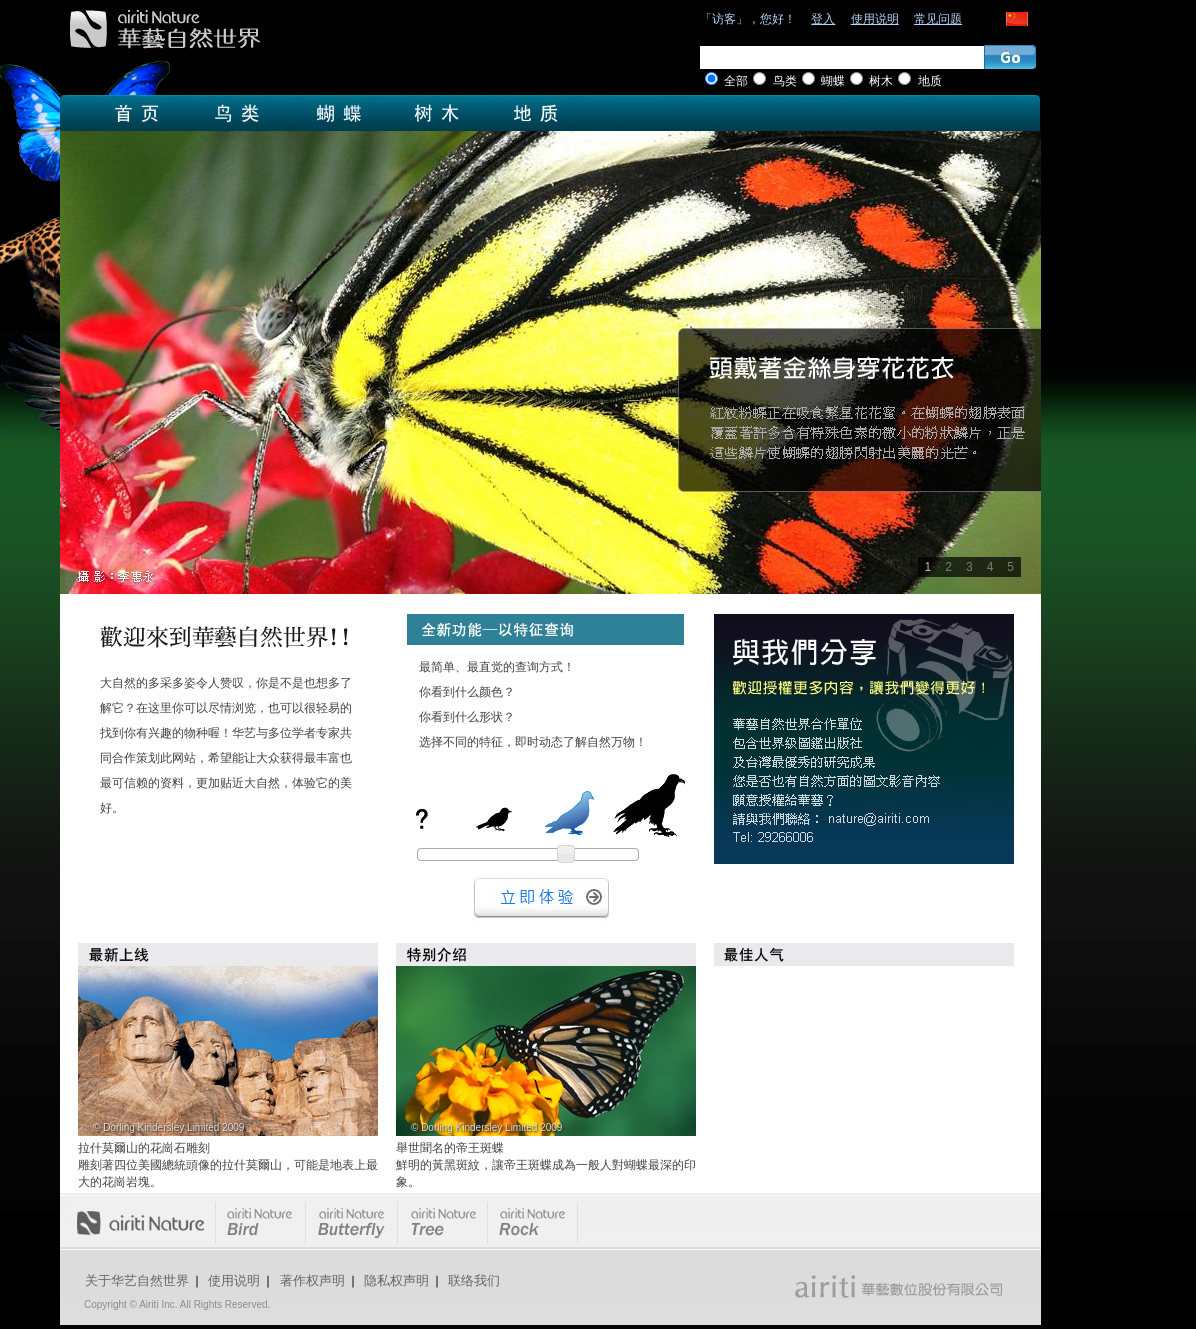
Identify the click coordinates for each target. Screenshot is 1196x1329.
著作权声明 (312, 1280)
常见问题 (938, 19)
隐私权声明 (396, 1280)
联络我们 (474, 1280)
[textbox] (842, 57)
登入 (823, 19)
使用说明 (875, 19)
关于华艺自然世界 (137, 1280)
